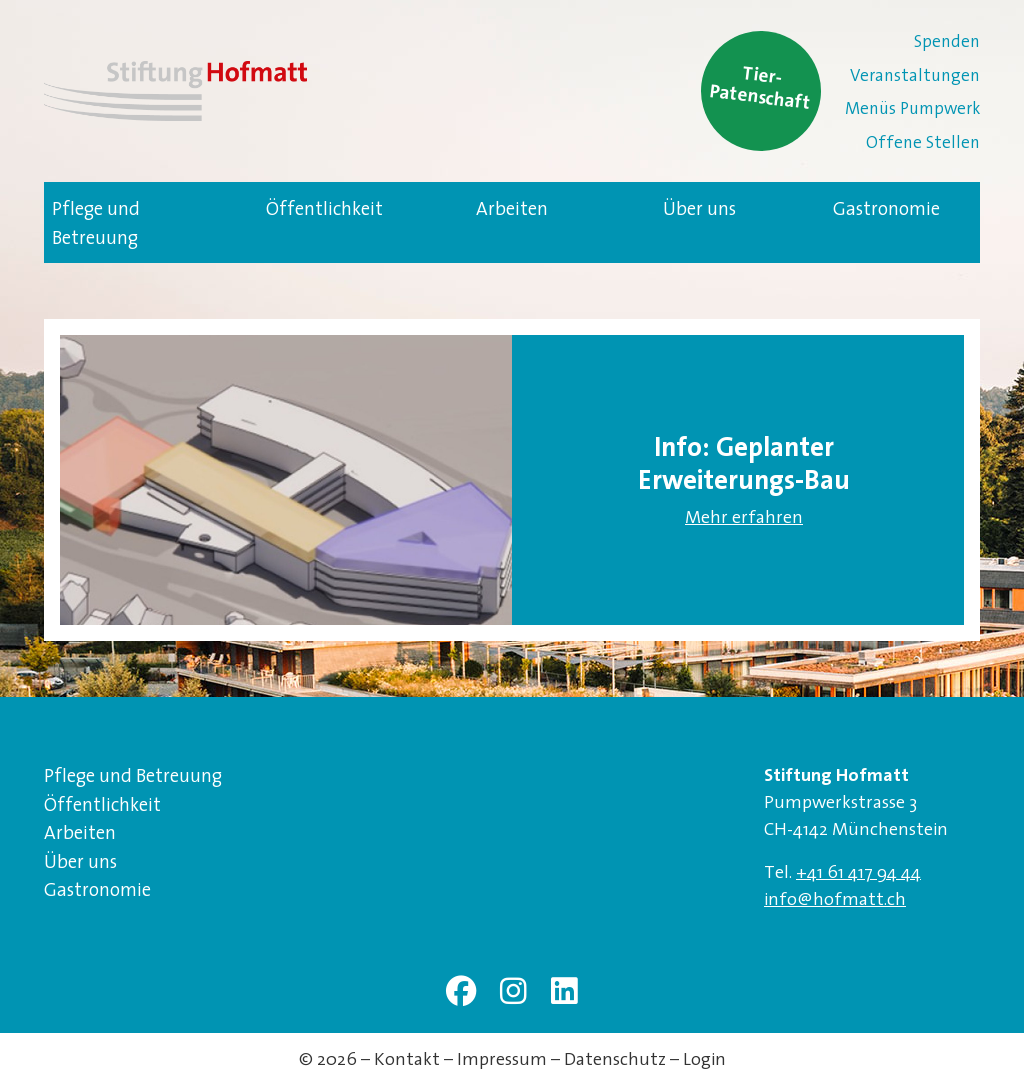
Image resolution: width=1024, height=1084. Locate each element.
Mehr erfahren (744, 516)
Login (704, 1058)
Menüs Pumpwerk (912, 107)
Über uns (699, 208)
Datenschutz (615, 1058)
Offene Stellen (923, 141)
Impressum (502, 1058)
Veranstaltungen (915, 74)
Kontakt (407, 1058)
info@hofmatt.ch (835, 898)
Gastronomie (886, 208)
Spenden (947, 40)
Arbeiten (512, 208)
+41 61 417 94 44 (858, 871)
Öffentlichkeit (324, 208)
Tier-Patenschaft (760, 85)
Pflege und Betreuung (96, 222)
